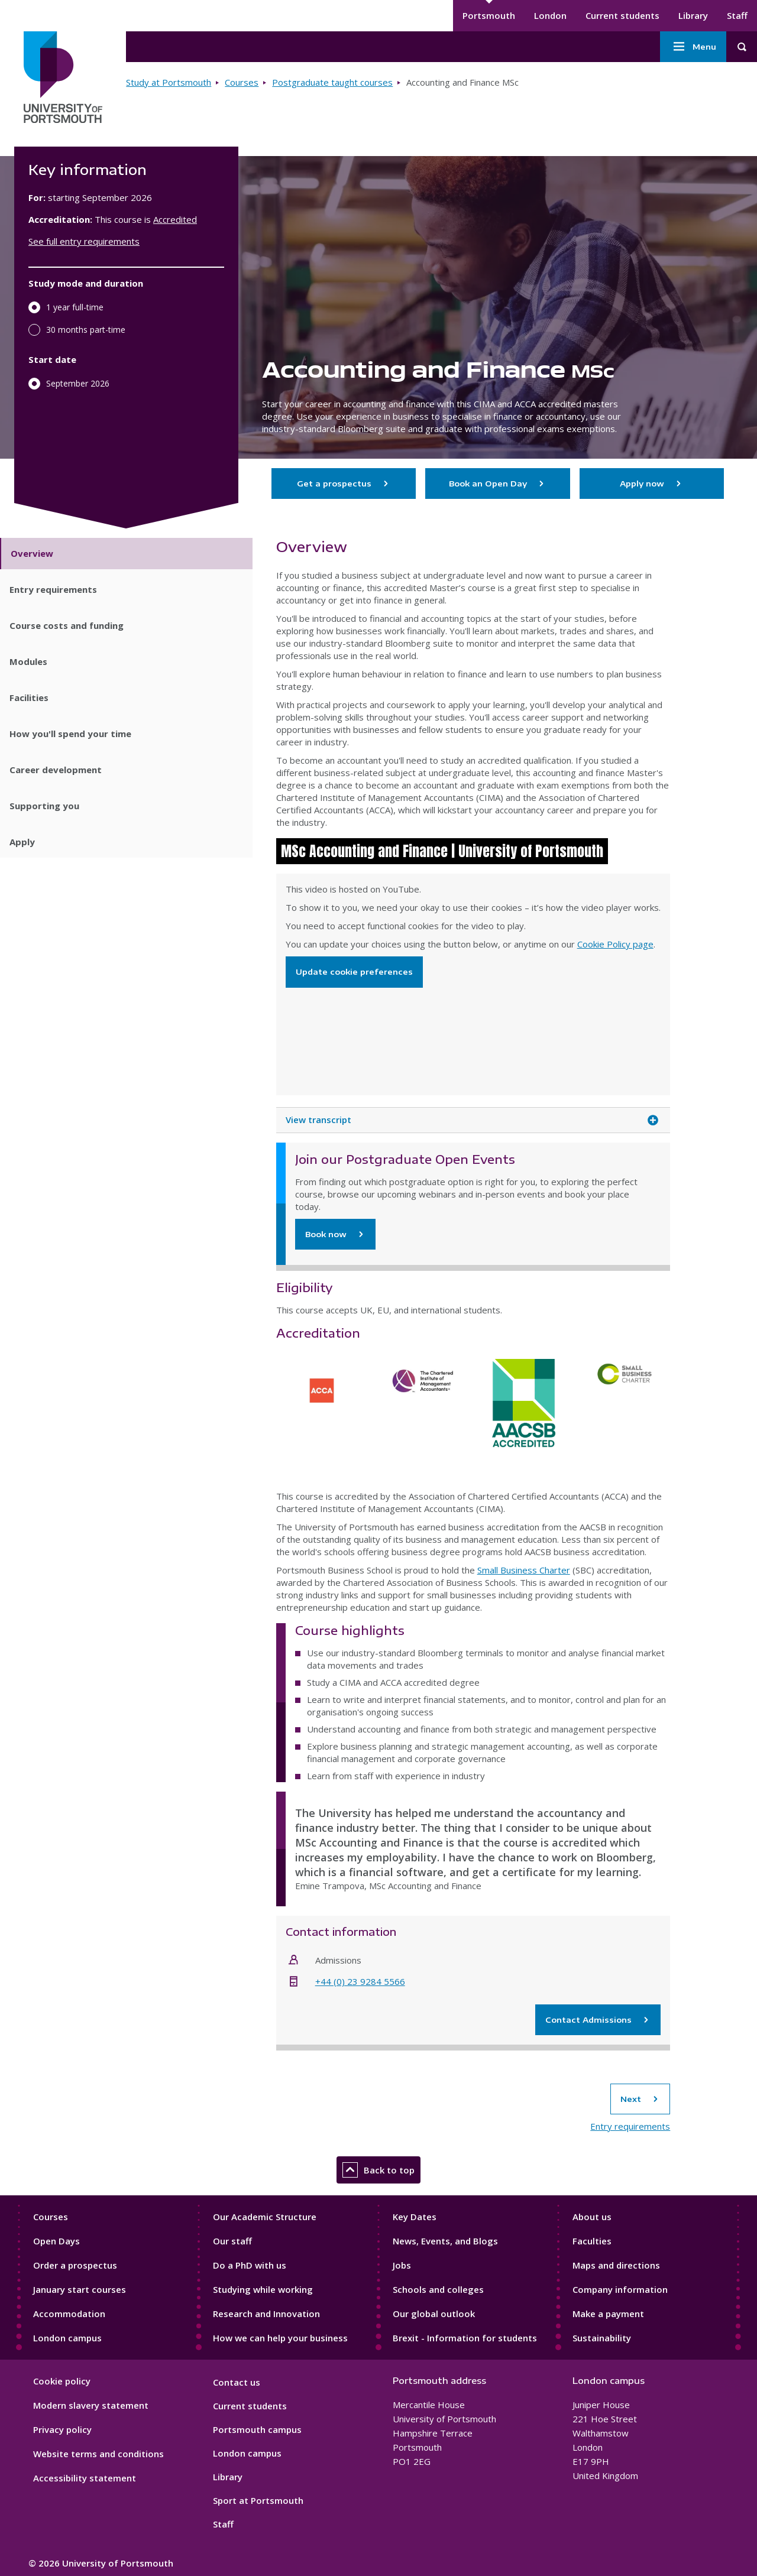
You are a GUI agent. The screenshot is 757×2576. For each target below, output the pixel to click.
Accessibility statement (84, 2478)
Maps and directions (616, 2265)
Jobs (402, 2265)
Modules (28, 661)
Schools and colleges (438, 2289)
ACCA (322, 1403)
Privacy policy (62, 2429)
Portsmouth (488, 15)
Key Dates (414, 2217)
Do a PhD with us (249, 2265)
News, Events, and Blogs (445, 2241)
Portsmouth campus (257, 2429)
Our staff (232, 2241)
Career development (55, 770)
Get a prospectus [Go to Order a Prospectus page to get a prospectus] (343, 483)
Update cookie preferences (354, 971)
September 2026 (77, 383)
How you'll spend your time (70, 733)
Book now (326, 1234)
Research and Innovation (266, 2313)
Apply (22, 842)
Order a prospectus (75, 2265)
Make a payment (608, 2313)
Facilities (28, 697)
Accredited (175, 219)
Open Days (56, 2241)
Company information (620, 2289)
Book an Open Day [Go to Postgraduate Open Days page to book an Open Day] (497, 483)
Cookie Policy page (615, 944)
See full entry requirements (84, 241)
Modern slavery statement (90, 2405)
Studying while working (263, 2289)
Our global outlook (434, 2313)
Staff (737, 15)
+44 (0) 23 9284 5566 (360, 1981)
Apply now (651, 483)
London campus (67, 2338)
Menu (693, 47)
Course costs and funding (66, 625)
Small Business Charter (523, 1570)
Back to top (378, 2170)
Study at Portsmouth (168, 82)
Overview (32, 553)
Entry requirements (53, 589)
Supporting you (44, 806)
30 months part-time (85, 329)
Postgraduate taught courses (332, 82)
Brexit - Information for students (465, 2338)
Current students (622, 15)
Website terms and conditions (98, 2454)
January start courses (79, 2289)
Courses (241, 82)
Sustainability (601, 2338)
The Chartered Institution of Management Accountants (422, 1403)
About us (592, 2217)
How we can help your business (280, 2338)
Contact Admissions (598, 2020)
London (550, 15)
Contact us (236, 2382)
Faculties (592, 2241)
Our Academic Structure (264, 2217)
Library (693, 15)
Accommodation (69, 2313)
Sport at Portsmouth (258, 2500)
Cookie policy (61, 2381)
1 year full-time (74, 307)
